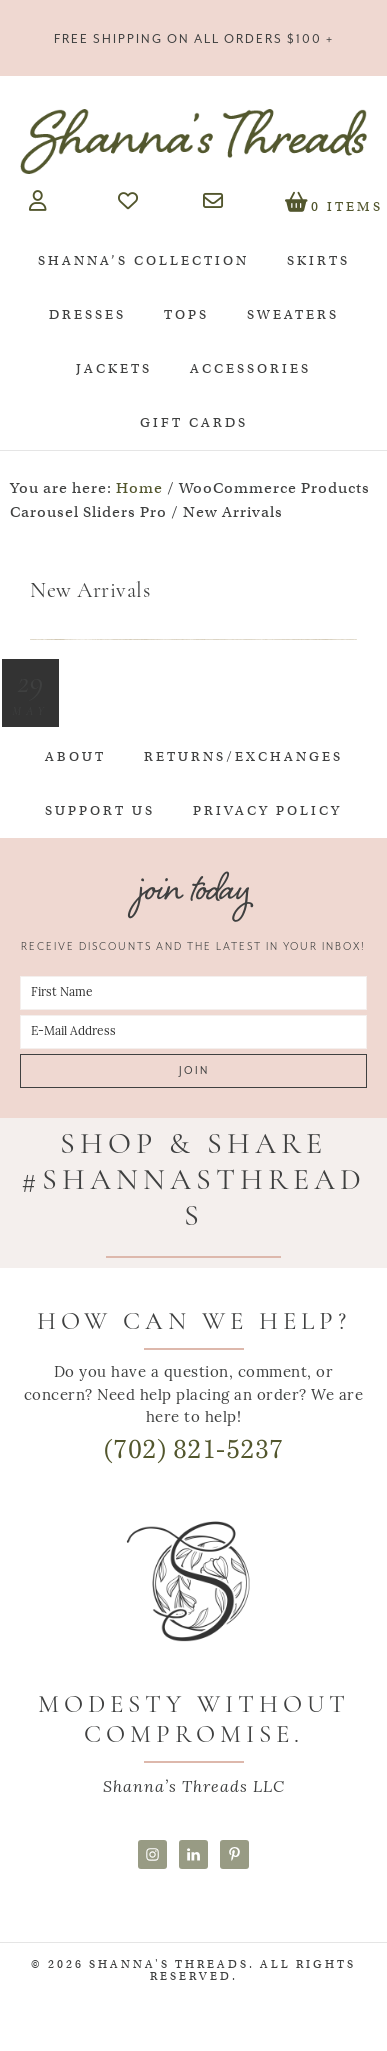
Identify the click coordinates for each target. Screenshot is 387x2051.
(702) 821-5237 (194, 1449)
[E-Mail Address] (193, 1032)
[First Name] (193, 993)
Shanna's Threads (193, 141)
